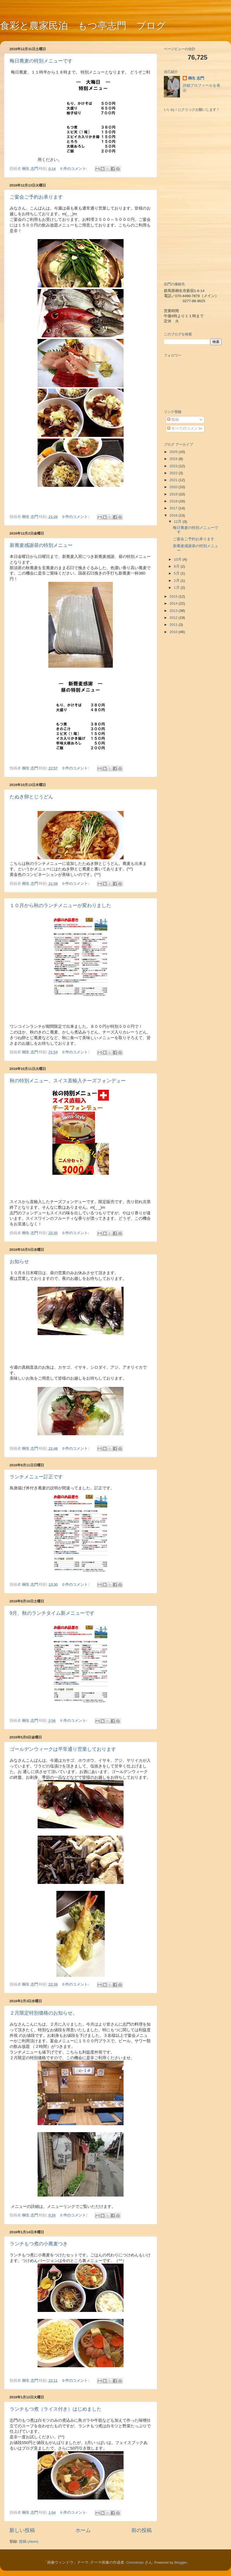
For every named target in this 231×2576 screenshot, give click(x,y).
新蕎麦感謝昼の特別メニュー (41, 545)
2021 (174, 480)
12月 (178, 522)
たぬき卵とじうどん (31, 796)
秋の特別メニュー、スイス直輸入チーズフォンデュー (68, 1080)
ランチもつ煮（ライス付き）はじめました (56, 2409)
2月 (177, 581)
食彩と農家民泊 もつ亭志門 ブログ (83, 25)
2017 (174, 508)
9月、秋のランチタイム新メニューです (52, 1613)
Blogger (181, 2562)
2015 (174, 596)
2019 (174, 494)
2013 (174, 611)
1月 (177, 588)
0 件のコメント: (74, 169)
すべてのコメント (184, 428)
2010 (174, 632)
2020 (174, 487)
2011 (174, 625)
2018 (174, 501)
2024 (174, 459)
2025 (174, 452)
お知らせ (19, 1261)
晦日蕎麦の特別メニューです (41, 61)
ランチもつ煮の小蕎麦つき (39, 2243)
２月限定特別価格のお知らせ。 (43, 2013)
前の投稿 (141, 2530)
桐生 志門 (196, 78)
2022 (174, 473)
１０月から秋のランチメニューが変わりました (60, 905)
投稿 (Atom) (28, 2542)
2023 (174, 466)
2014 (174, 603)
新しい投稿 (22, 2530)
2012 (174, 618)
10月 (178, 559)
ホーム (83, 2530)
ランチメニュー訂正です (36, 1476)
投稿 (173, 420)
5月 (177, 573)
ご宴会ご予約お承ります (36, 197)
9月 (177, 566)
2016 (174, 515)
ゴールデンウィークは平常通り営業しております (63, 1749)
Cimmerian (135, 2562)
